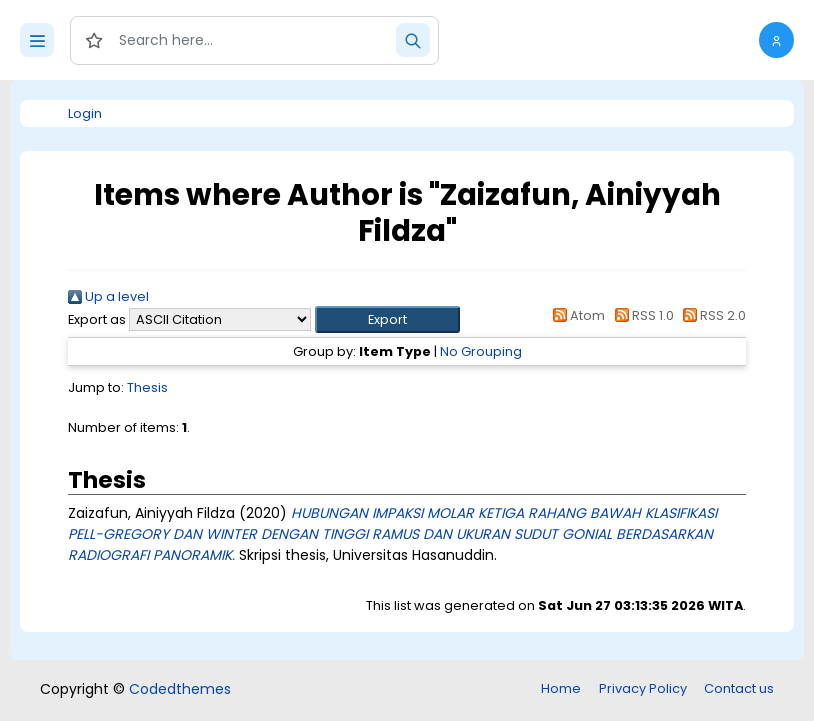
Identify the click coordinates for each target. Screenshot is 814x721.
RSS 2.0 (711, 315)
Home (561, 688)
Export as (97, 319)
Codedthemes (180, 689)
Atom (576, 315)
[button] (776, 40)
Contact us (739, 688)
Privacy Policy (643, 688)
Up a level (108, 296)
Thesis (147, 387)
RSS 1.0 (640, 315)
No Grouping (481, 351)
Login (85, 113)
